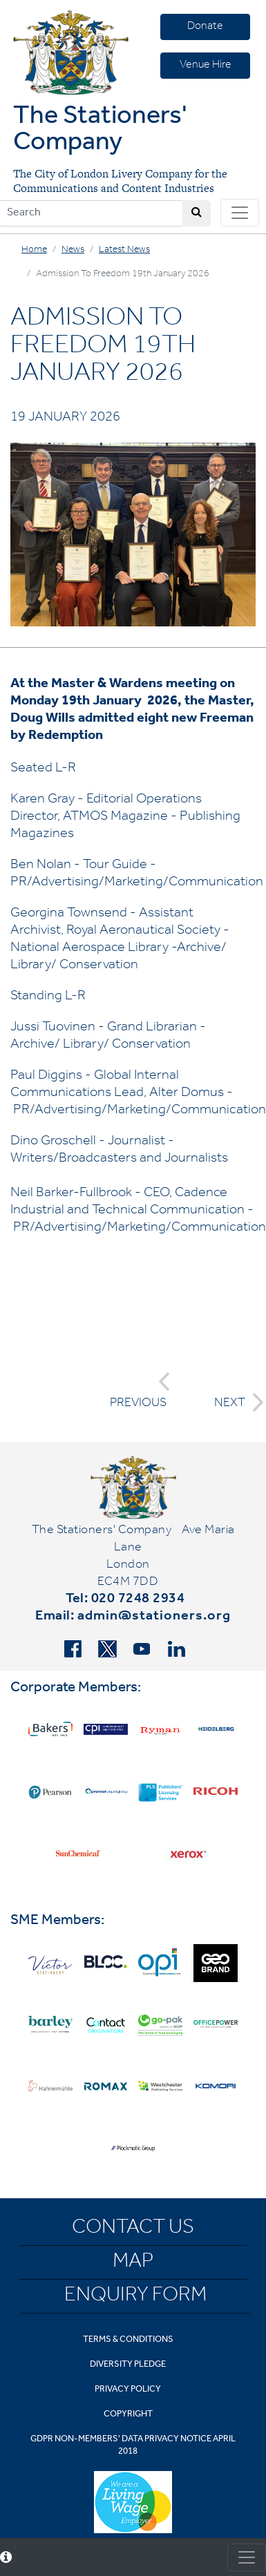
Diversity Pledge (128, 2365)
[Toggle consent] (246, 2557)
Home (34, 251)
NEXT (235, 1402)
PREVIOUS (140, 1391)
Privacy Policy (128, 2389)
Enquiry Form (135, 2297)
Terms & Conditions (128, 2340)
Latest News (124, 251)
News (72, 251)
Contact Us (133, 2229)
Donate (205, 26)
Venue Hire (205, 65)
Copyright (128, 2414)
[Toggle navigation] (239, 213)
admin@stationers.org (154, 1617)
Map (133, 2263)
